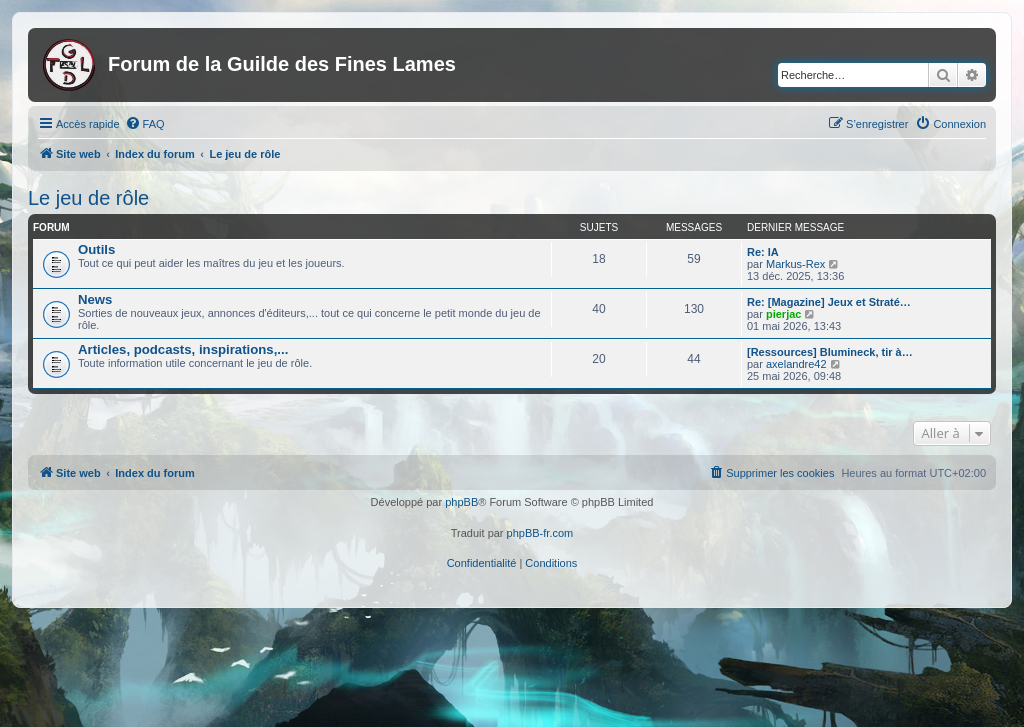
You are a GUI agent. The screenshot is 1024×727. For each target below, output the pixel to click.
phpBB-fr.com (540, 533)
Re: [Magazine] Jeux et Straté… (829, 302)
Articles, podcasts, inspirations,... (183, 349)
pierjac (783, 314)
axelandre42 (796, 364)
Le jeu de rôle (88, 198)
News (95, 299)
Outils (96, 249)
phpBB (461, 502)
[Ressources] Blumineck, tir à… (830, 352)
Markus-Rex (795, 264)
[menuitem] (145, 124)
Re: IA (763, 252)
